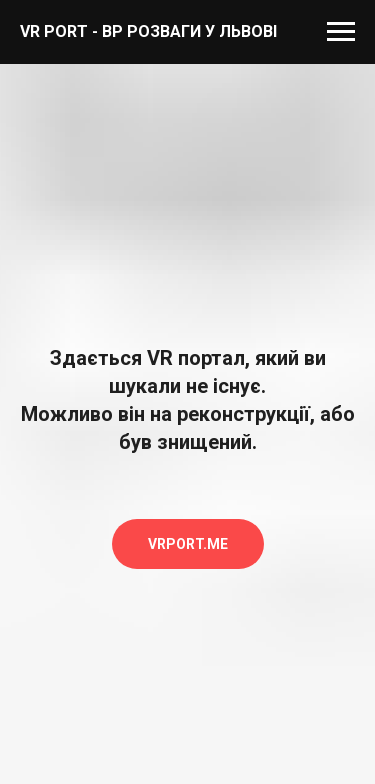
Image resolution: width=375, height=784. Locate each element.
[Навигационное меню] (341, 32)
